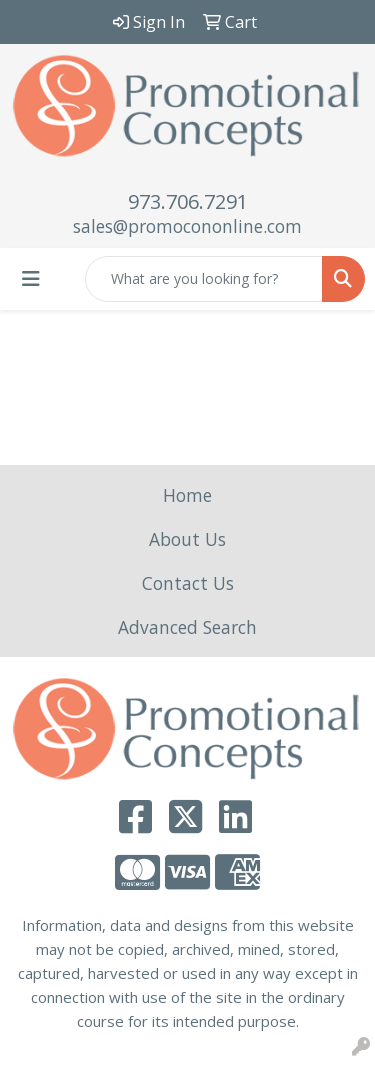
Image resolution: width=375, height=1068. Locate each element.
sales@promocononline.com (187, 226)
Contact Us (188, 583)
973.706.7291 (188, 201)
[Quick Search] (204, 279)
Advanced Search (187, 627)
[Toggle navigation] (31, 279)
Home (187, 495)
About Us (187, 539)
